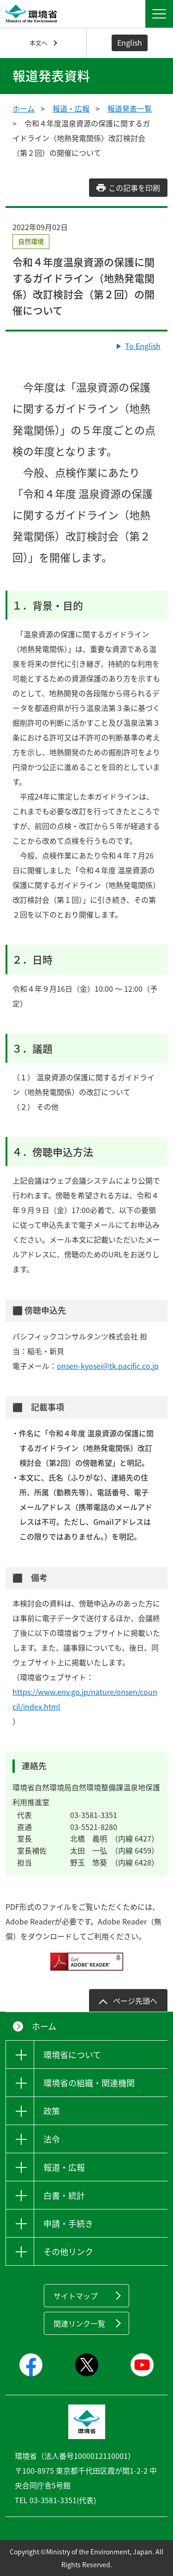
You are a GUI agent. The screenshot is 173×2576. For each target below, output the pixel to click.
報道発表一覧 (129, 108)
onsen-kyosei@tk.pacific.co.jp (108, 1365)
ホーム (23, 108)
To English (143, 345)
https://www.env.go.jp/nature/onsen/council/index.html (84, 1699)
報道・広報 (71, 108)
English (129, 42)
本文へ (39, 42)
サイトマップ (76, 2295)
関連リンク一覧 (79, 2323)
